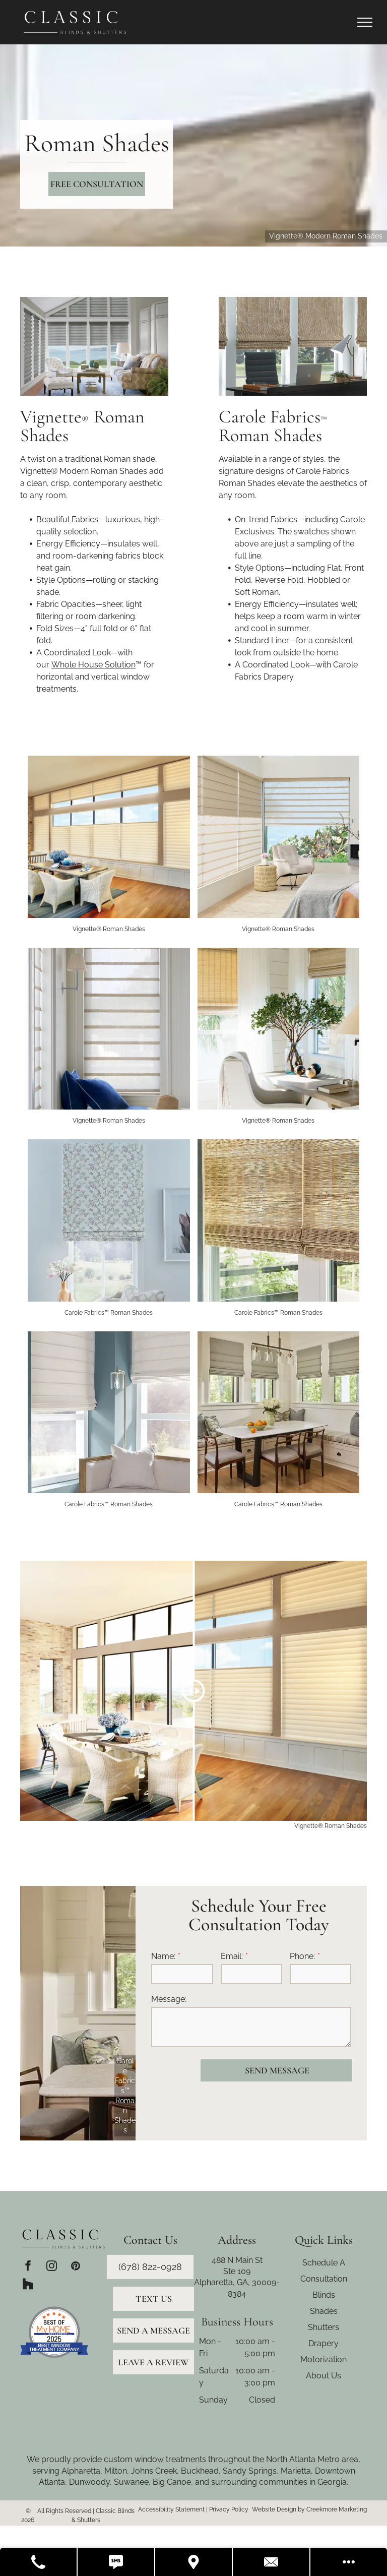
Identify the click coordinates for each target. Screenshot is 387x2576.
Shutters (323, 2327)
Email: (232, 1956)
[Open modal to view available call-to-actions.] (348, 2562)
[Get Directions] (194, 2562)
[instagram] (51, 2267)
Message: (168, 1999)
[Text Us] (116, 2562)
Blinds (323, 2295)
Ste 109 (236, 2271)
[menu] (365, 22)
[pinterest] (75, 2267)
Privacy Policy (228, 2509)
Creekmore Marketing (336, 2509)
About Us (323, 2375)
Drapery (323, 2343)
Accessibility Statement (171, 2509)
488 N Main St (237, 2260)
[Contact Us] (271, 2562)
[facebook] (28, 2267)
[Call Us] (39, 2562)
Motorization (323, 2359)
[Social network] (28, 2285)
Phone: (302, 1956)
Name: (163, 1956)
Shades (324, 2311)
